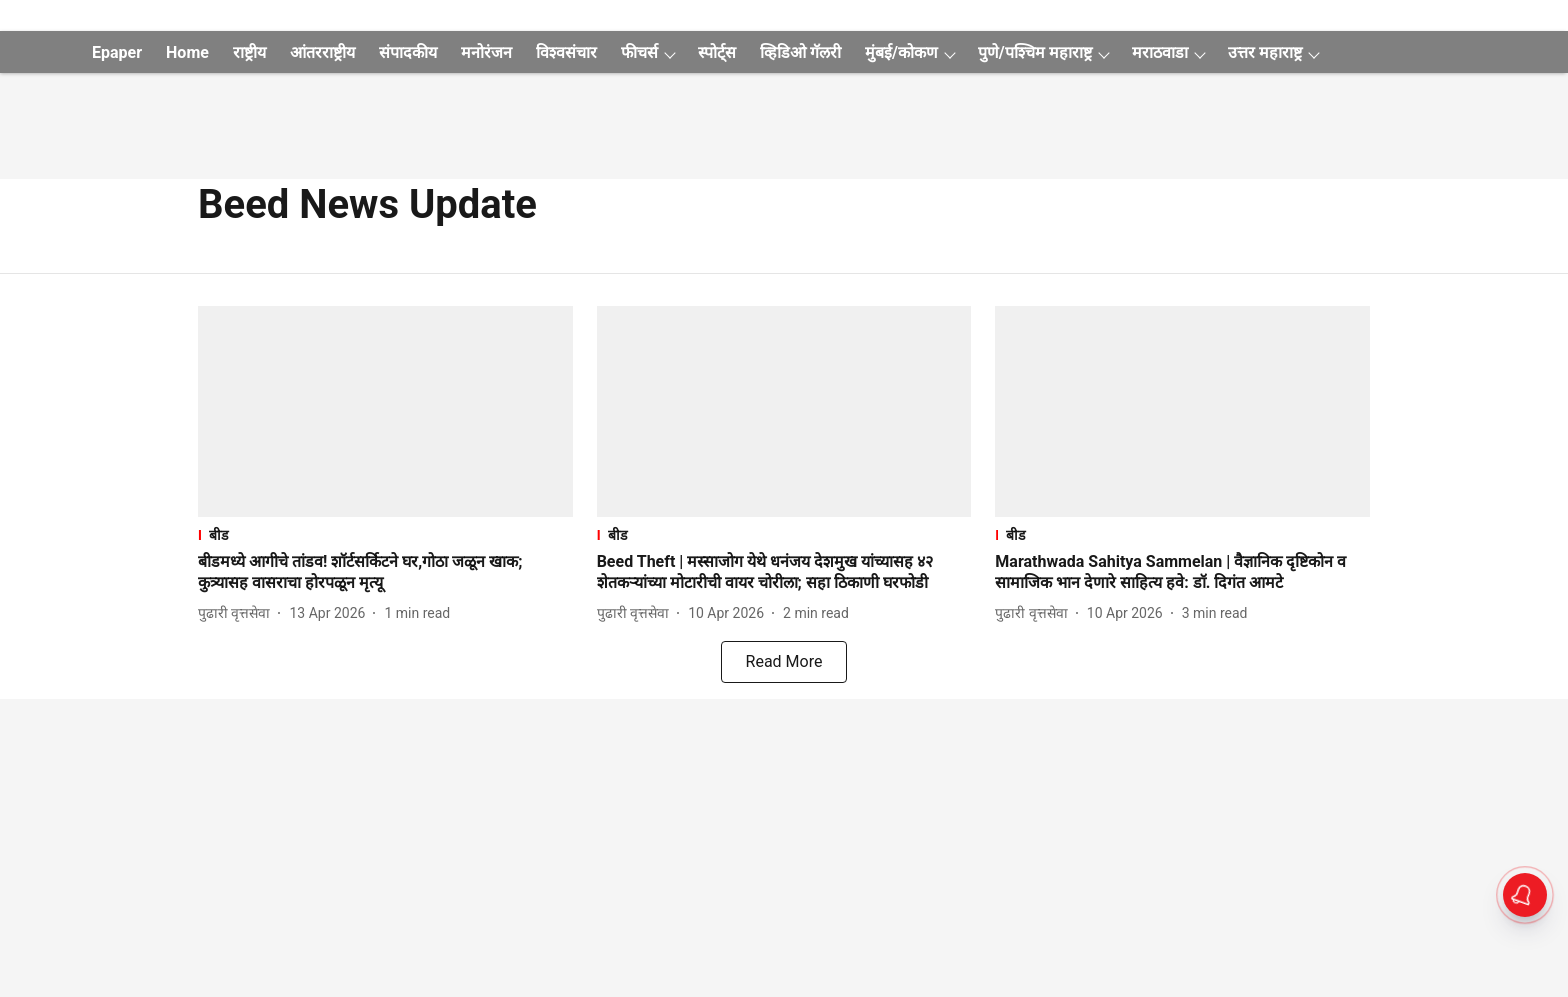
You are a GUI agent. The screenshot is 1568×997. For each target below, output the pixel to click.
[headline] (385, 573)
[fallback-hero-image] (385, 411)
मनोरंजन (486, 52)
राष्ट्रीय (249, 52)
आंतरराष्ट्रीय (322, 52)
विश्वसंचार (566, 52)
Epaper (117, 52)
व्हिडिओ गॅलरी (800, 52)
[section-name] (385, 534)
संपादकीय (408, 52)
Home (187, 52)
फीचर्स (639, 52)
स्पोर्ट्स (717, 52)
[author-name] (238, 613)
